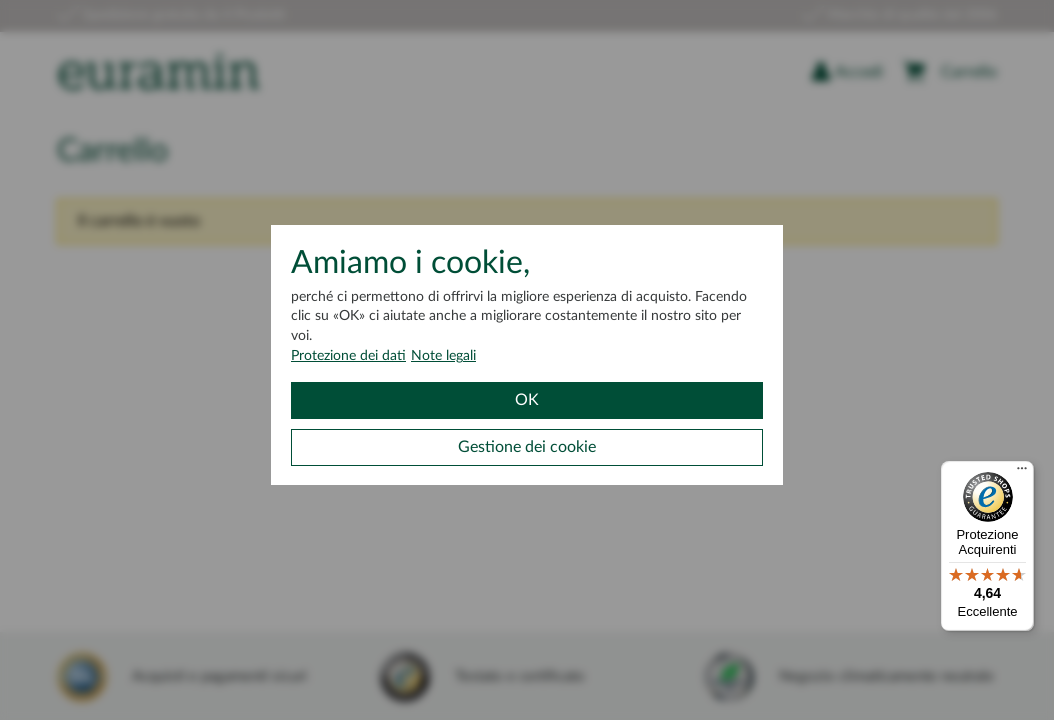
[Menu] (1022, 473)
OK (527, 400)
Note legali (443, 356)
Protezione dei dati (348, 356)
